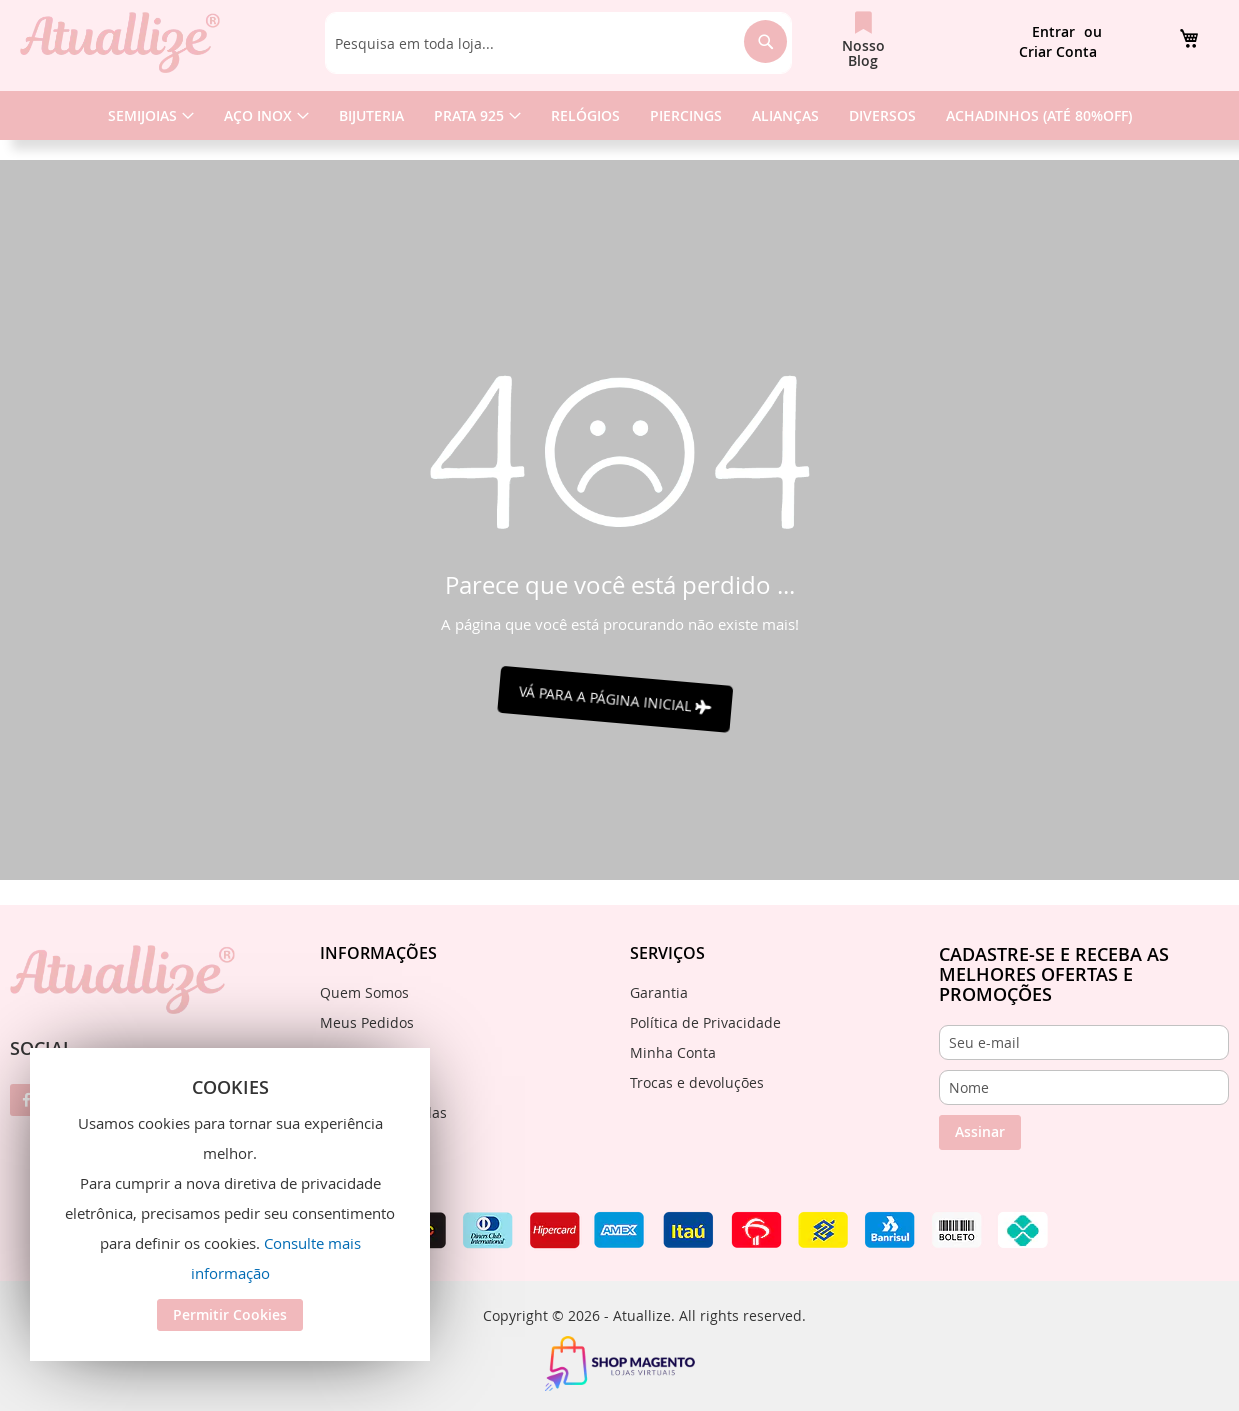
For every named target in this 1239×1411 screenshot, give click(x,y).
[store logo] (120, 42)
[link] (1189, 38)
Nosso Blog (863, 53)
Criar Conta (1058, 51)
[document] (230, 1204)
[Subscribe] (980, 1132)
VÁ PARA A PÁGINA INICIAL (618, 699)
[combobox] (559, 43)
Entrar (1053, 31)
